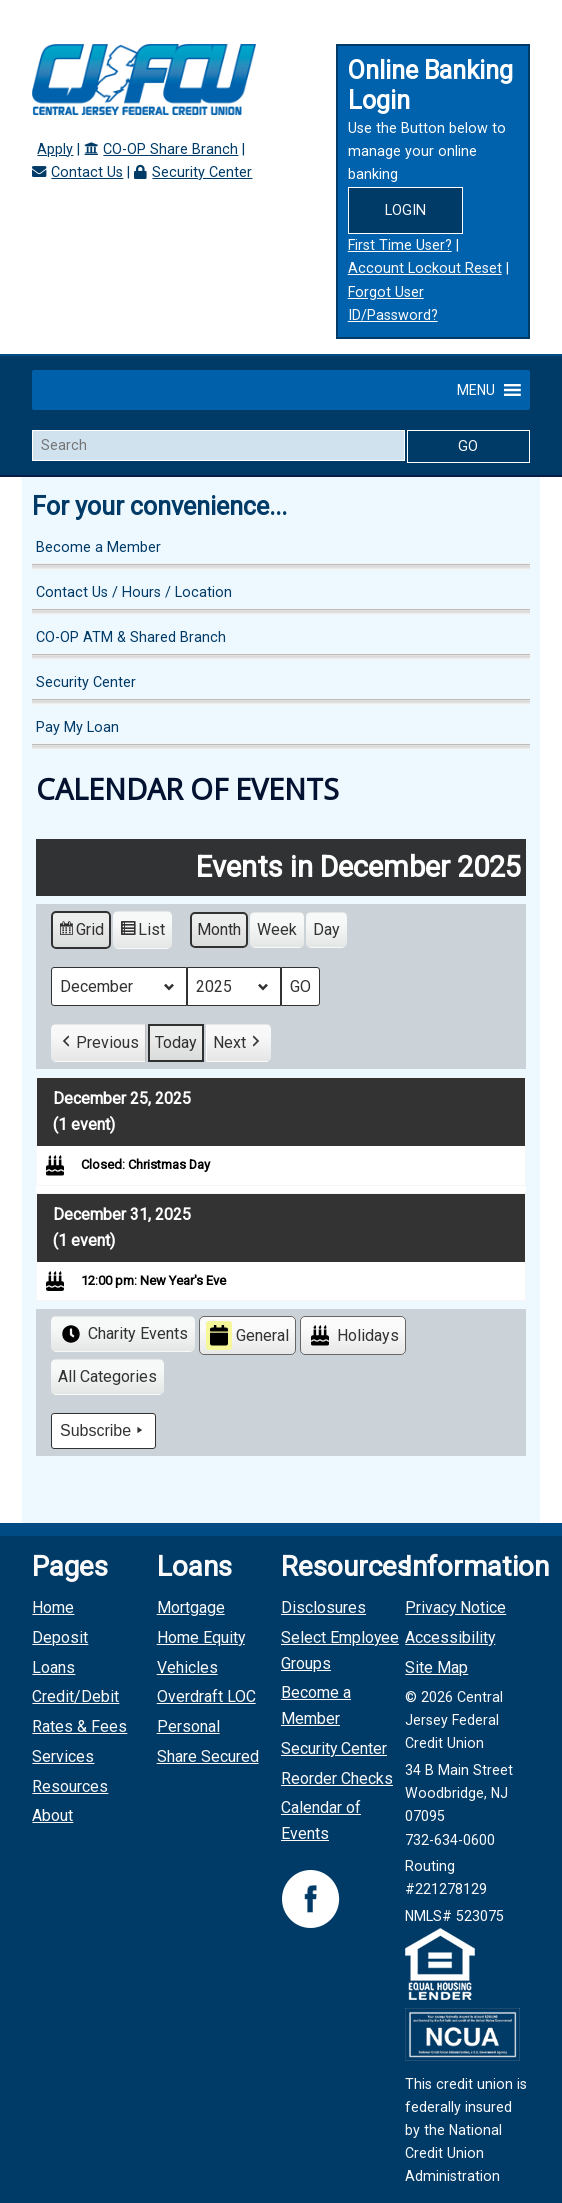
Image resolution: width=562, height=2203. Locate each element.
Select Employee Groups (340, 1650)
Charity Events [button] (123, 1334)
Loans (53, 1667)
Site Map (436, 1667)
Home (53, 1607)
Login (405, 210)
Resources (70, 1786)
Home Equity (201, 1637)
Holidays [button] (353, 1335)
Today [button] (176, 1042)
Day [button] (326, 929)
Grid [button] (80, 932)
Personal (188, 1726)
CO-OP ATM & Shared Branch (131, 637)
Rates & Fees (79, 1726)
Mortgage (191, 1607)
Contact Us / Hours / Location (134, 592)
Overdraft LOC (206, 1696)
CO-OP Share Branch (170, 149)
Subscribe (103, 1431)
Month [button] (219, 929)
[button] (476, 390)
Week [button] (277, 929)
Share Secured (208, 1756)
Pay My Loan (77, 727)
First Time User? (400, 245)
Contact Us (87, 172)
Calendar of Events (321, 1820)
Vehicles (187, 1667)
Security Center (202, 172)
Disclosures (323, 1607)
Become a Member (98, 547)
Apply (55, 149)
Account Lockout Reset (425, 268)
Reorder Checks (337, 1778)
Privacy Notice (455, 1607)
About (52, 1815)
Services (63, 1756)
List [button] (142, 932)
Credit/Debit (75, 1696)
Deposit (60, 1637)
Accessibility (450, 1637)
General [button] (247, 1335)
